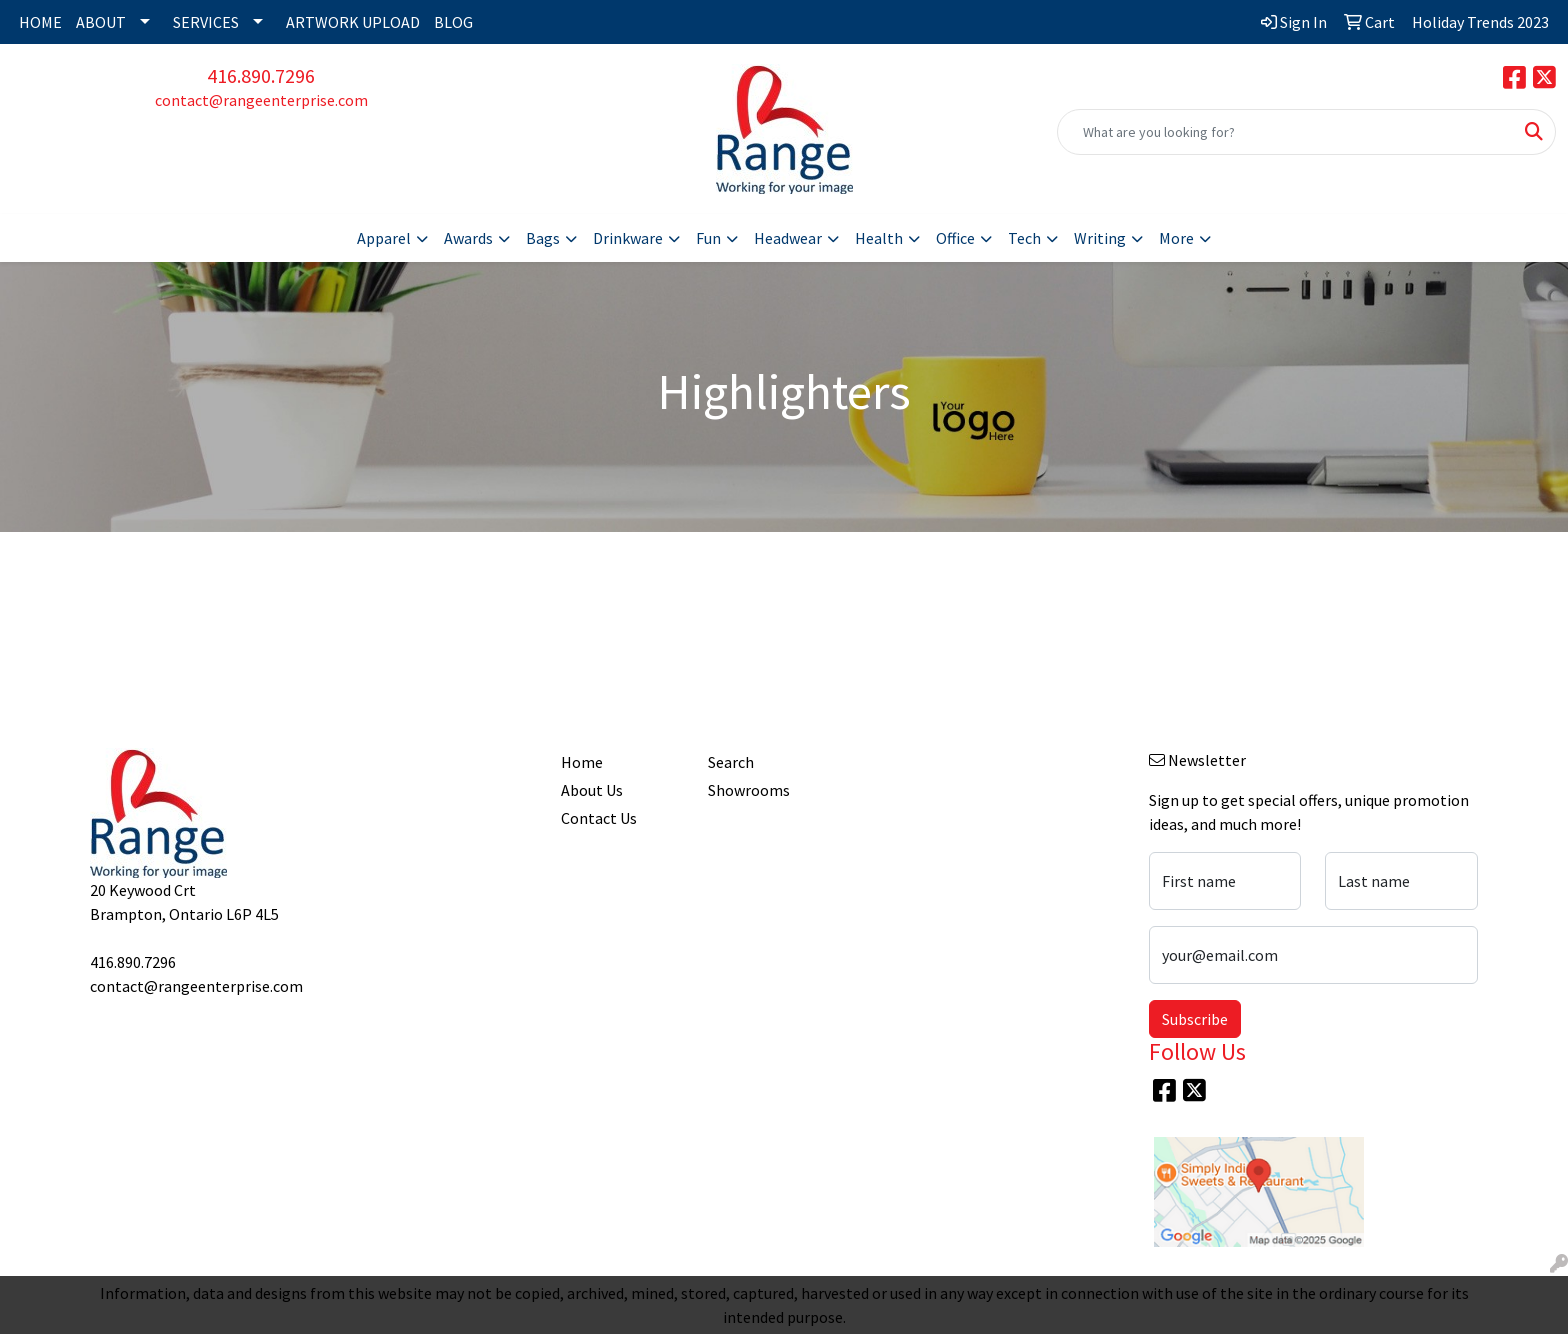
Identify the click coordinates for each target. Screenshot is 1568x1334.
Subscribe (1195, 1019)
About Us (592, 790)
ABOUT (101, 22)
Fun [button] (708, 238)
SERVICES (206, 22)
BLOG (453, 22)
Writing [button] (1100, 238)
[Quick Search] (1285, 132)
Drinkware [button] (628, 238)
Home (582, 762)
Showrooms (749, 790)
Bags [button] (543, 238)
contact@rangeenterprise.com (261, 100)
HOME (40, 22)
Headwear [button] (788, 238)
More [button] (1176, 238)
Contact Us (599, 818)
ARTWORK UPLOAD (353, 22)
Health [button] (879, 238)
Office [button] (955, 238)
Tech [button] (1024, 238)
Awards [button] (468, 238)
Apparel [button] (384, 238)
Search (731, 762)
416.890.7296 (261, 75)
